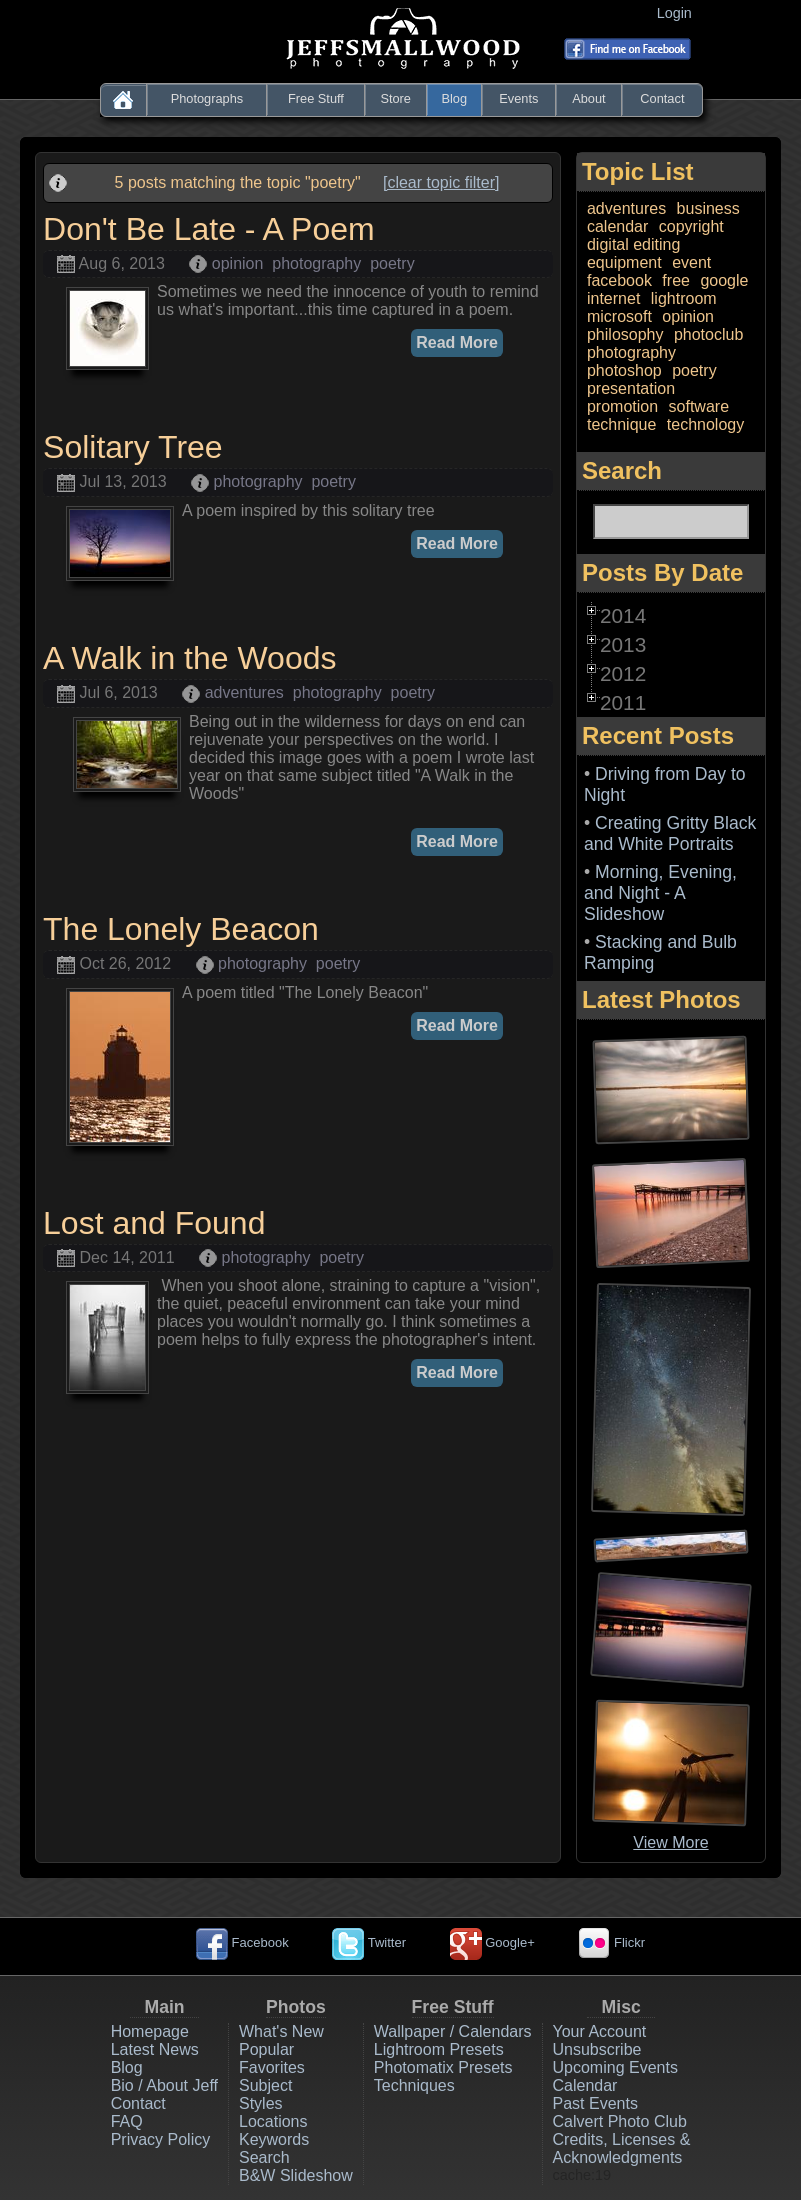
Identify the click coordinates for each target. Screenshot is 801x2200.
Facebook (242, 1942)
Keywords (274, 2139)
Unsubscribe (597, 2049)
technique (621, 424)
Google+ (492, 1942)
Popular (266, 2049)
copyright (691, 226)
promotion (622, 406)
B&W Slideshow (296, 2175)
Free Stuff (316, 98)
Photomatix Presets (443, 2067)
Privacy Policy (161, 2139)
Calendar (585, 2085)
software (699, 406)
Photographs (207, 98)
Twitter (369, 1942)
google (724, 280)
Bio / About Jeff (164, 2085)
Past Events (595, 2103)
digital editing (633, 244)
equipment (624, 262)
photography (316, 263)
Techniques (414, 2085)
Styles (261, 2103)
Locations (273, 2121)
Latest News (155, 2049)
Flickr (611, 1942)
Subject (265, 2085)
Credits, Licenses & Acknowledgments (622, 2148)
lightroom (684, 298)
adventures (244, 692)
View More (670, 1842)
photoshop (624, 370)
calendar (617, 226)
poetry (392, 263)
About (588, 98)
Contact (662, 98)
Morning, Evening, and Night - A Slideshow (660, 893)
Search (264, 2157)
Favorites (272, 2067)
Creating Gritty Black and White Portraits (670, 833)
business (708, 208)
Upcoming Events (615, 2067)
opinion (238, 263)
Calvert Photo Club (620, 2121)
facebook (619, 280)
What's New (281, 2031)
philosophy (625, 334)
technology (705, 424)
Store (395, 98)
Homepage (150, 2031)
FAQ (127, 2121)
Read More (457, 342)
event (691, 262)
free (676, 280)
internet (613, 298)
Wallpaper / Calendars (453, 2031)
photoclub (708, 334)
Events (518, 98)
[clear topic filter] (441, 182)
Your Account (600, 2031)
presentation (631, 388)
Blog (454, 98)
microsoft (619, 316)
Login (678, 13)
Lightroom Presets (439, 2049)
